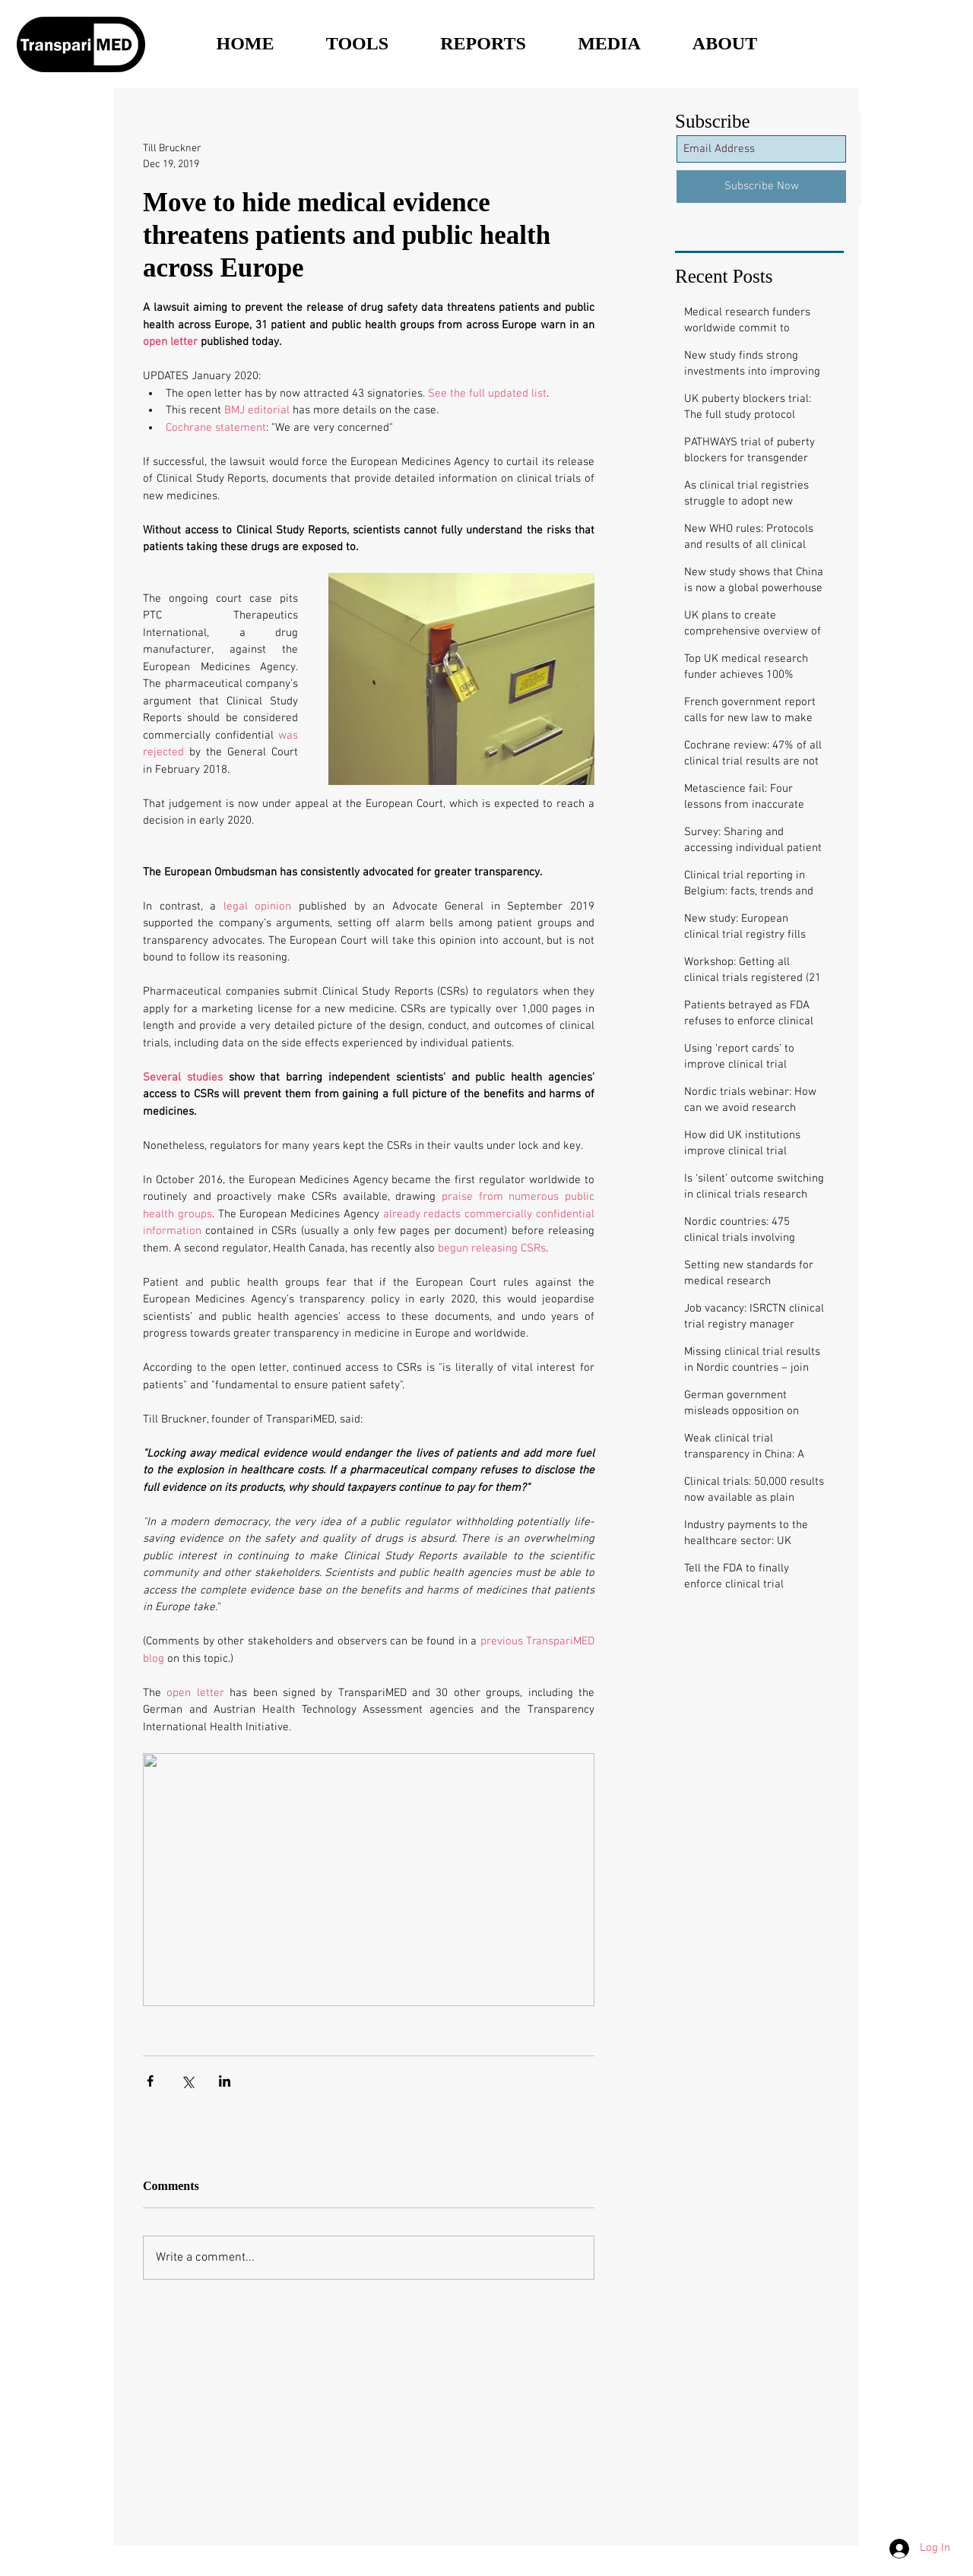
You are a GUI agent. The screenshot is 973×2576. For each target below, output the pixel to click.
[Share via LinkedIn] (224, 2081)
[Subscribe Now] (761, 186)
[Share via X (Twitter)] (187, 2081)
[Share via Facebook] (150, 2081)
